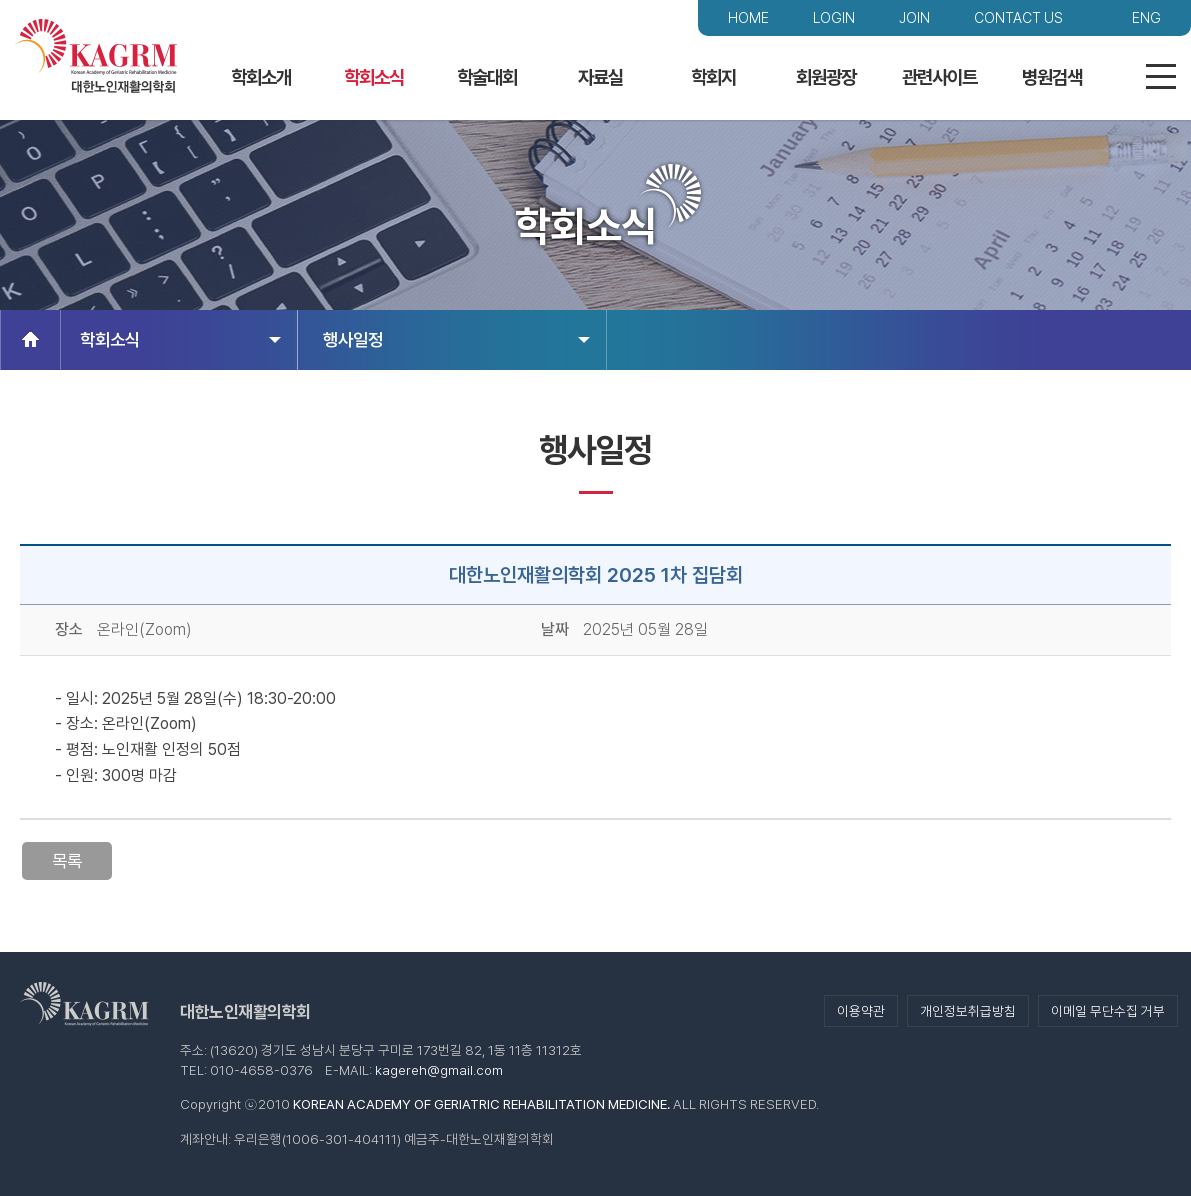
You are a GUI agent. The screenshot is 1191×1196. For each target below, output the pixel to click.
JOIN (914, 17)
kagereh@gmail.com (439, 1070)
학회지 (713, 77)
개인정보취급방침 (968, 1011)
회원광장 (826, 77)
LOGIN (834, 17)
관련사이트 (939, 77)
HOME (748, 17)
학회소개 (261, 77)
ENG (1146, 17)
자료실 (600, 77)
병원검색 (1052, 77)
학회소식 (374, 77)
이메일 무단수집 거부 (1108, 1011)
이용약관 (861, 1011)
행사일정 (456, 339)
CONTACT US (1018, 17)
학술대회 (487, 77)
